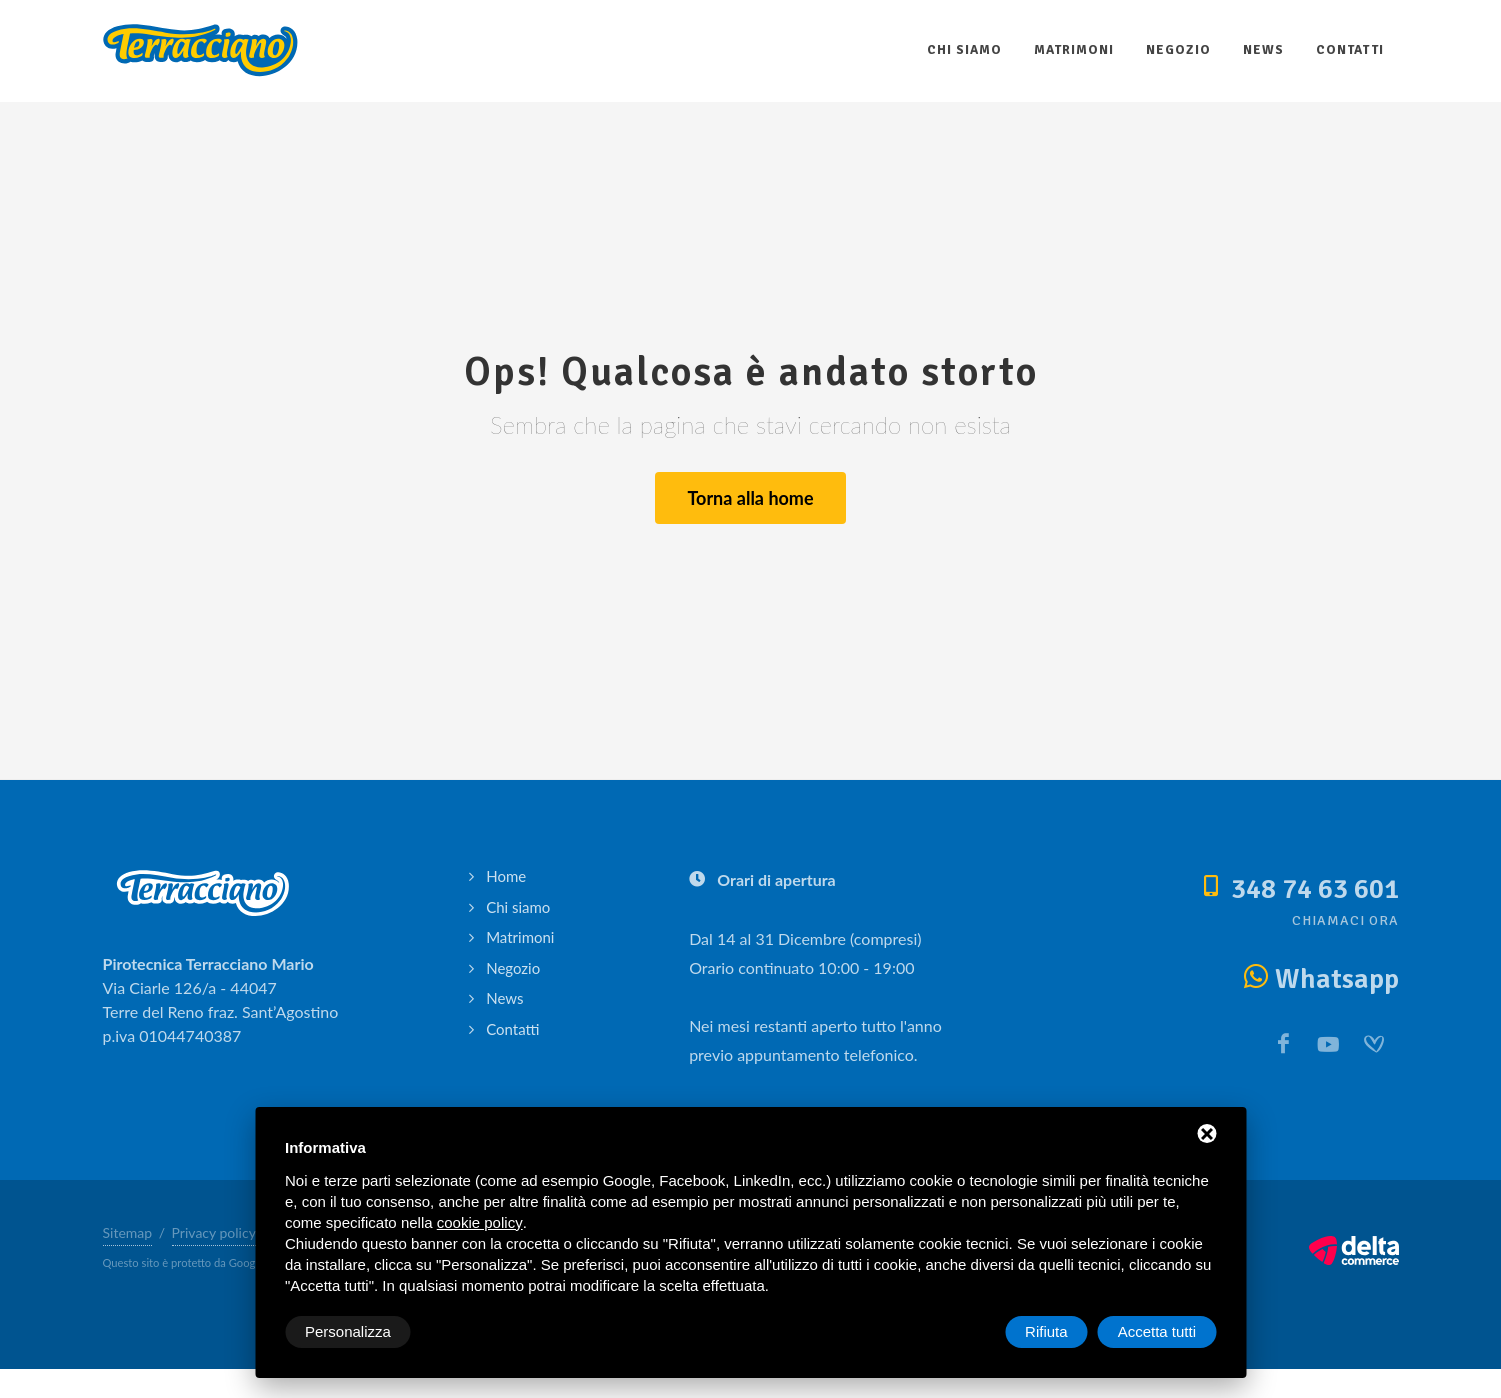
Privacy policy (214, 1232)
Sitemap (128, 1232)
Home (506, 876)
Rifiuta (1046, 1331)
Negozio (513, 968)
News (504, 998)
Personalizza (348, 1331)
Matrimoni (520, 937)
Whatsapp (1337, 979)
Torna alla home (750, 498)
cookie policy (480, 1222)
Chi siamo (518, 907)
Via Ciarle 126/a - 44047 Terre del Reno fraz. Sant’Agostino (221, 987)
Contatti (512, 1029)
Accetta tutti (1157, 1331)
